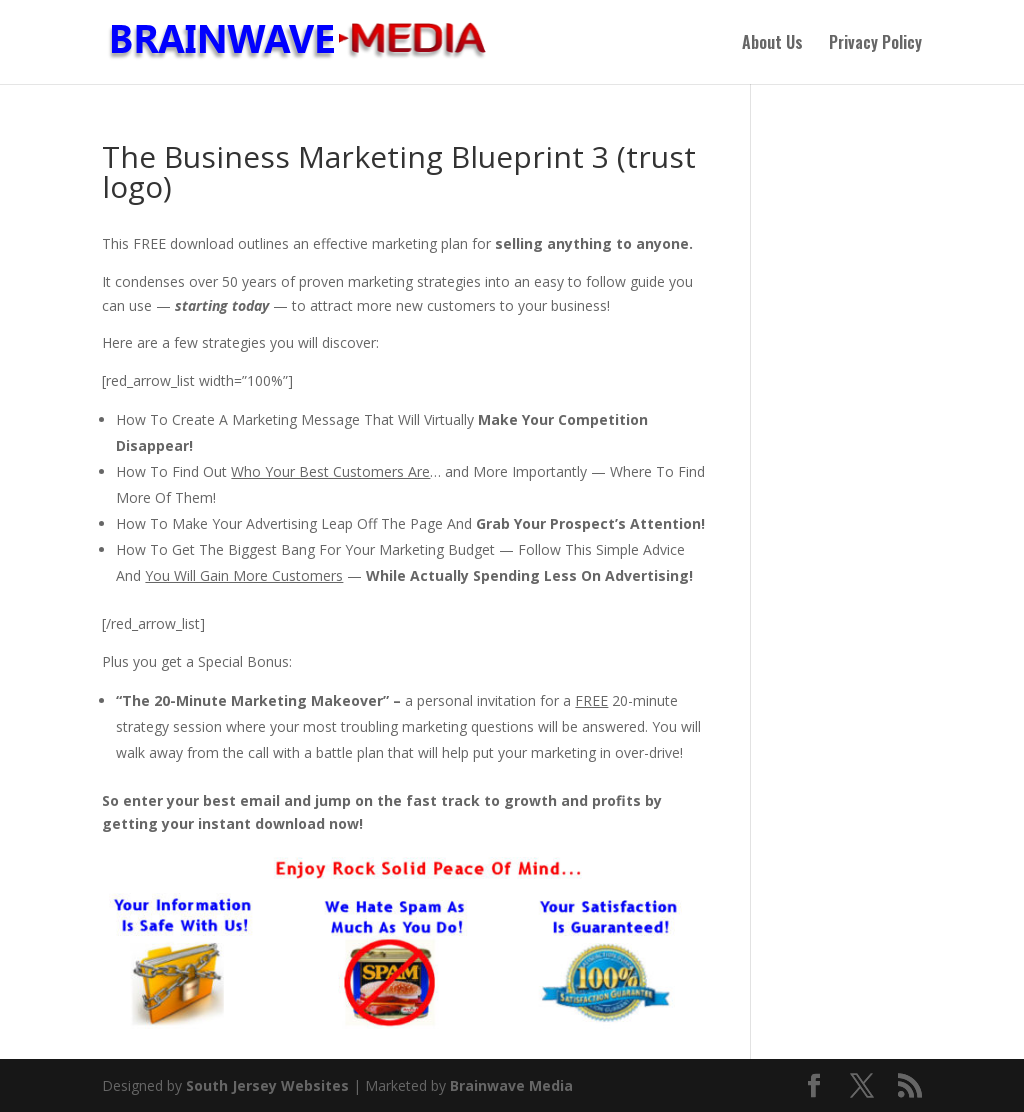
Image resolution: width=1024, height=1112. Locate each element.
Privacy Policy (875, 44)
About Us (772, 44)
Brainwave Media (511, 1085)
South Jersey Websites (267, 1085)
